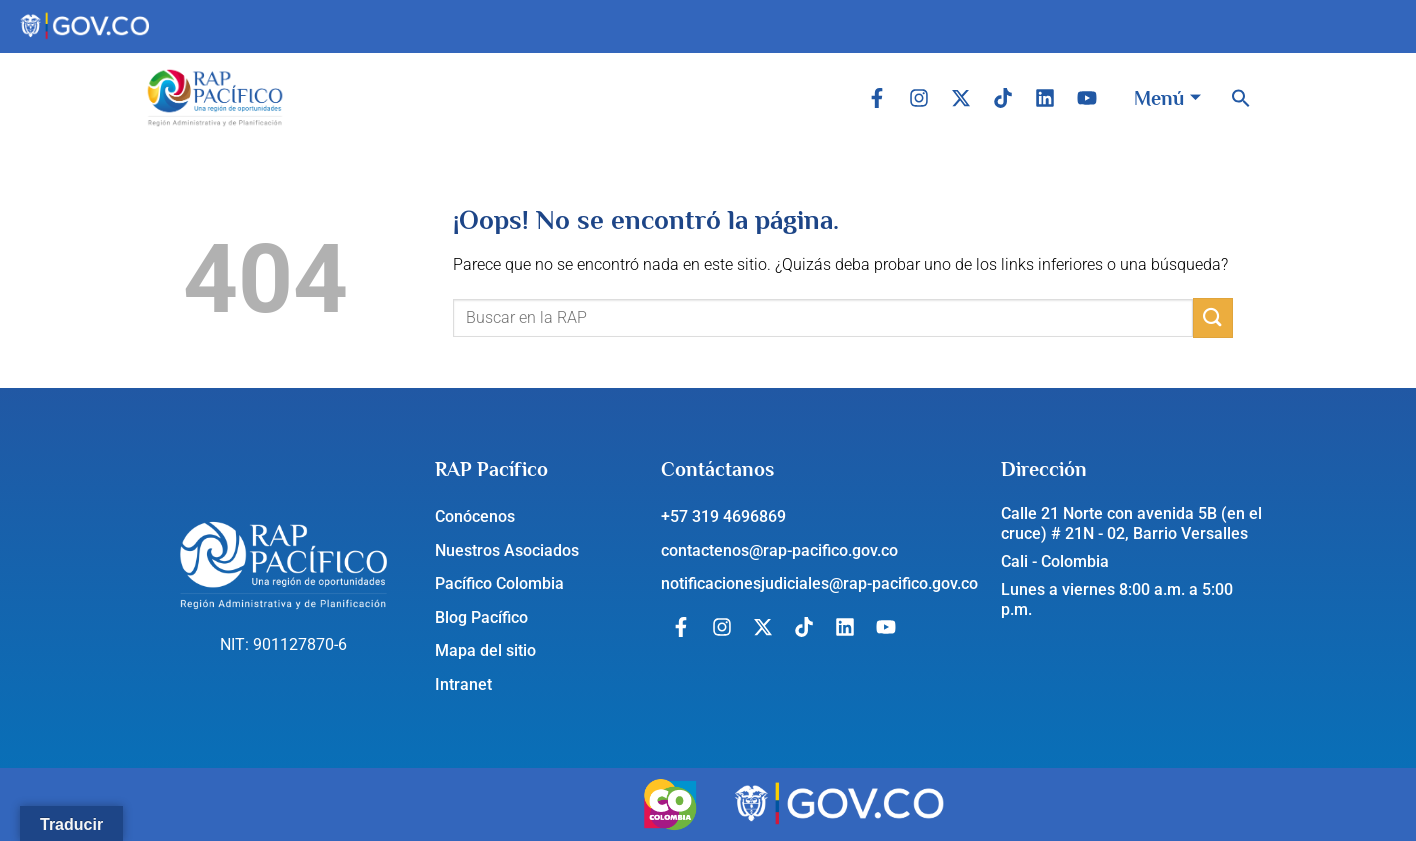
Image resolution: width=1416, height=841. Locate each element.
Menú (1167, 98)
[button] (1241, 98)
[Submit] (1213, 317)
